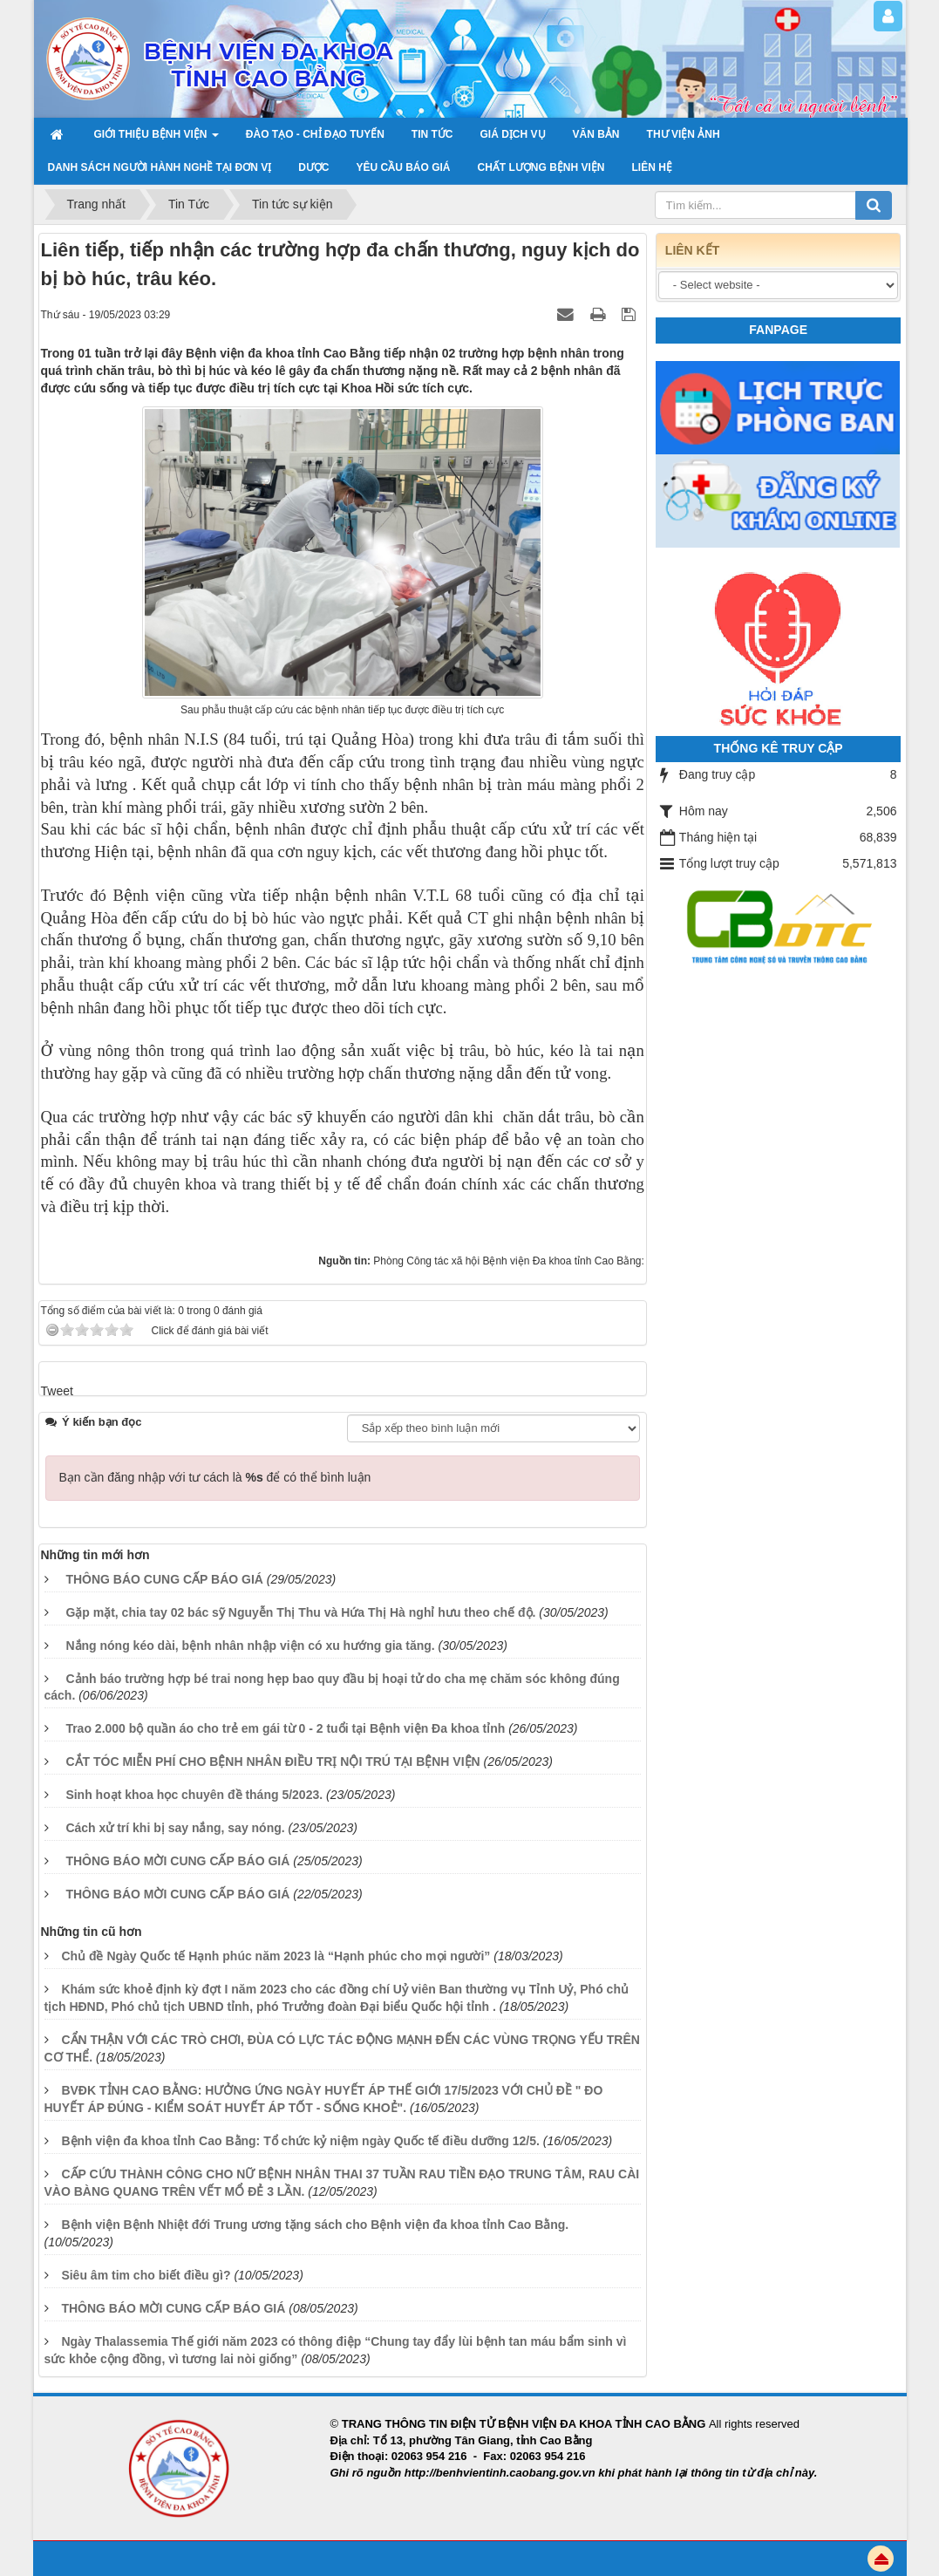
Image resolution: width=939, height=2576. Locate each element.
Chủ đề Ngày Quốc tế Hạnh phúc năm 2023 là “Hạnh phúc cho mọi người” (275, 1956)
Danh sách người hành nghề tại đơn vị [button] (160, 167)
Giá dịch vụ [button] (513, 134)
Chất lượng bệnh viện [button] (541, 167)
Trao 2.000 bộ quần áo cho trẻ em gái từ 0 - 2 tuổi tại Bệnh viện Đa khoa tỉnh (285, 1728)
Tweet (57, 1391)
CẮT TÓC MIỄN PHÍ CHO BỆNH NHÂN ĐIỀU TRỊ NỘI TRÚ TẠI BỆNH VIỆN (272, 1761)
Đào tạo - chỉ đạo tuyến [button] (315, 134)
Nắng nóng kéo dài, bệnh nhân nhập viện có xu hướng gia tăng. (249, 1646)
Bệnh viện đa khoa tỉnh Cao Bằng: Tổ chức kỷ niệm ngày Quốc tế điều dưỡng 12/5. (300, 2141)
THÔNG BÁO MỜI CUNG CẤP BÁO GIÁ (177, 1861)
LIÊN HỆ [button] (652, 167)
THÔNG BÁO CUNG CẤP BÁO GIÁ (164, 1579)
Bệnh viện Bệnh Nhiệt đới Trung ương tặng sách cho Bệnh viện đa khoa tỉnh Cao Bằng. (314, 2225)
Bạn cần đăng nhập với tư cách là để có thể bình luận (215, 1477)
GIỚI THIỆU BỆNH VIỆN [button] (156, 139)
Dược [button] (313, 167)
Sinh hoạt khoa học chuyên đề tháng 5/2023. (194, 1795)
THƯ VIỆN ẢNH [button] (683, 134)
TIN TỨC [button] (432, 134)
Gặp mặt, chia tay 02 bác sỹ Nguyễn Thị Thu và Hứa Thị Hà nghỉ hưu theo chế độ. (300, 1612)
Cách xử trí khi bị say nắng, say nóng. (174, 1828)
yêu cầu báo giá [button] (404, 167)
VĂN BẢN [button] (596, 134)
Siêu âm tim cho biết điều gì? (145, 2275)
